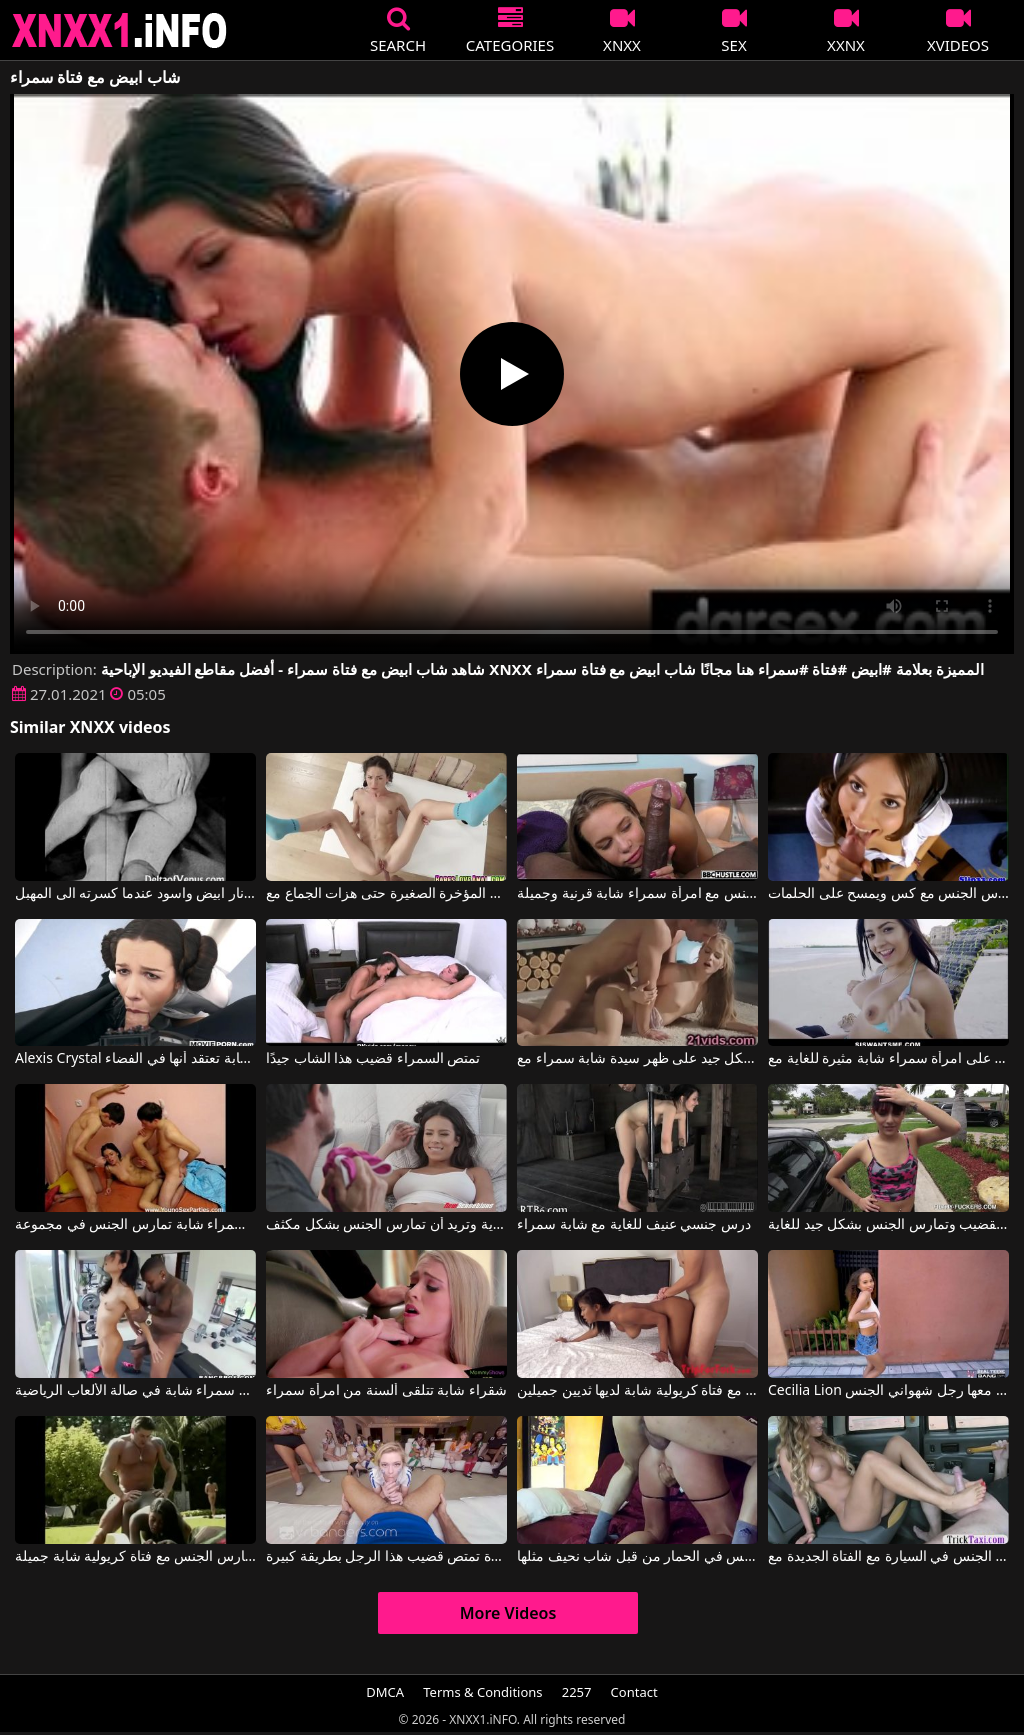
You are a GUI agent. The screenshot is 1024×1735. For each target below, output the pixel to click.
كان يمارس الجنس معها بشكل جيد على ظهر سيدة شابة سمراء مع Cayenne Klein (637, 1059)
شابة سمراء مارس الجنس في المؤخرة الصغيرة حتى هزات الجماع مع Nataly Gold (386, 894)
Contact (634, 1692)
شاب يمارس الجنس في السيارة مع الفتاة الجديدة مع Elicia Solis (888, 1557)
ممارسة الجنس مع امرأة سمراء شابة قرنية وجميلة (637, 894)
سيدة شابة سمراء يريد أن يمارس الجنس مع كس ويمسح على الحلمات (888, 894)
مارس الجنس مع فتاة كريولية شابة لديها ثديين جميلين (637, 1391)
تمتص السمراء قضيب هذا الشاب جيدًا (373, 1059)
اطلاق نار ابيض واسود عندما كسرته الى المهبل (135, 894)
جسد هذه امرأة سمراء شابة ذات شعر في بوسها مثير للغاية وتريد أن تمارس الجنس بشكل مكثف (386, 1225)
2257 (577, 1692)
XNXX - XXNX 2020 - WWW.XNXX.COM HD (120, 30)
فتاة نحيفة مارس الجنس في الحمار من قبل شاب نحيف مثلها (637, 1557)
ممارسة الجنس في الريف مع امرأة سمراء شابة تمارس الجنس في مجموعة (135, 1225)
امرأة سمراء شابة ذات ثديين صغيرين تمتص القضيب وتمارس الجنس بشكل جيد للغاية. (888, 1225)
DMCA (385, 1692)
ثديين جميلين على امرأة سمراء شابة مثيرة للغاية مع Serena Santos (888, 1059)
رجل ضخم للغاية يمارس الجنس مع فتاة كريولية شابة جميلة (135, 1557)
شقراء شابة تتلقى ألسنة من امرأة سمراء (386, 1391)
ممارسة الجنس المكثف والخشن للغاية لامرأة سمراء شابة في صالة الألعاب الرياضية (135, 1391)
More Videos (508, 1613)
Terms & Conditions (482, 1692)
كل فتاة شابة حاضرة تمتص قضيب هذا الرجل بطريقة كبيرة (386, 1557)
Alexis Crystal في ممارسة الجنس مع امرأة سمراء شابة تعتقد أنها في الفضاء (135, 1059)
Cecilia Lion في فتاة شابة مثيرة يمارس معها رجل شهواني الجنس (888, 1391)
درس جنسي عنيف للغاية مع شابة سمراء (634, 1225)
